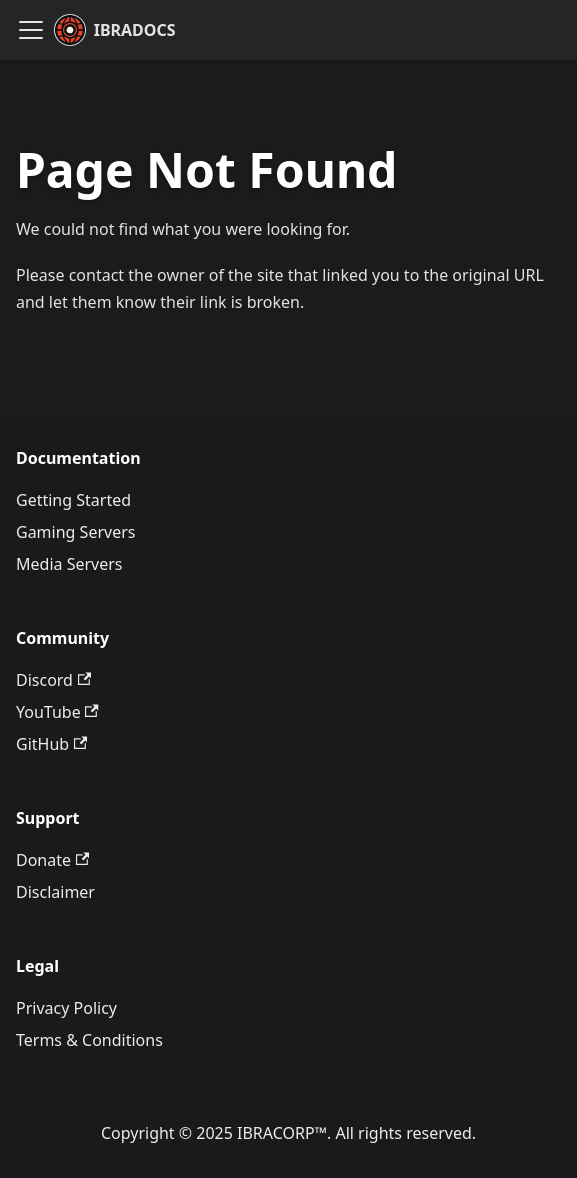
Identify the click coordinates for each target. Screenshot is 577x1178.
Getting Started (73, 500)
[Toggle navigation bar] (31, 30)
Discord (53, 680)
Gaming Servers (75, 532)
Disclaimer (55, 892)
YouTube (57, 712)
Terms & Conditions (89, 1040)
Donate (52, 860)
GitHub (51, 744)
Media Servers (69, 564)
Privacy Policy (66, 1008)
